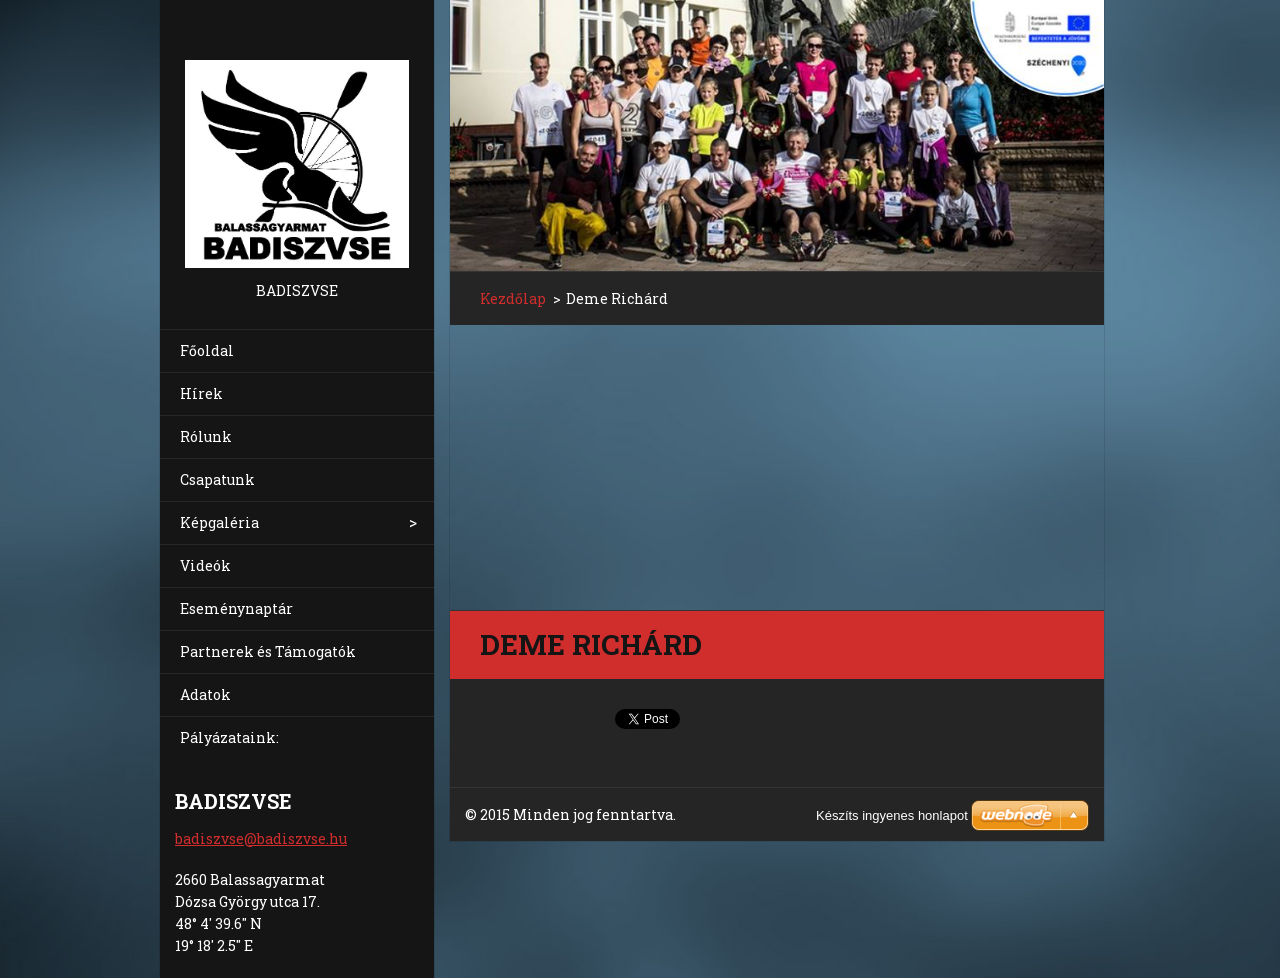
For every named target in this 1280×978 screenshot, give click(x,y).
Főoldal (207, 350)
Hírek (201, 393)
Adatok (205, 694)
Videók (205, 565)
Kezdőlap (513, 298)
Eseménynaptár (236, 608)
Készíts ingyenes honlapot (892, 815)
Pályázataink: (229, 737)
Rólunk (206, 436)
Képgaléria (219, 522)
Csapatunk (217, 479)
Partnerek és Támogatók (268, 651)
